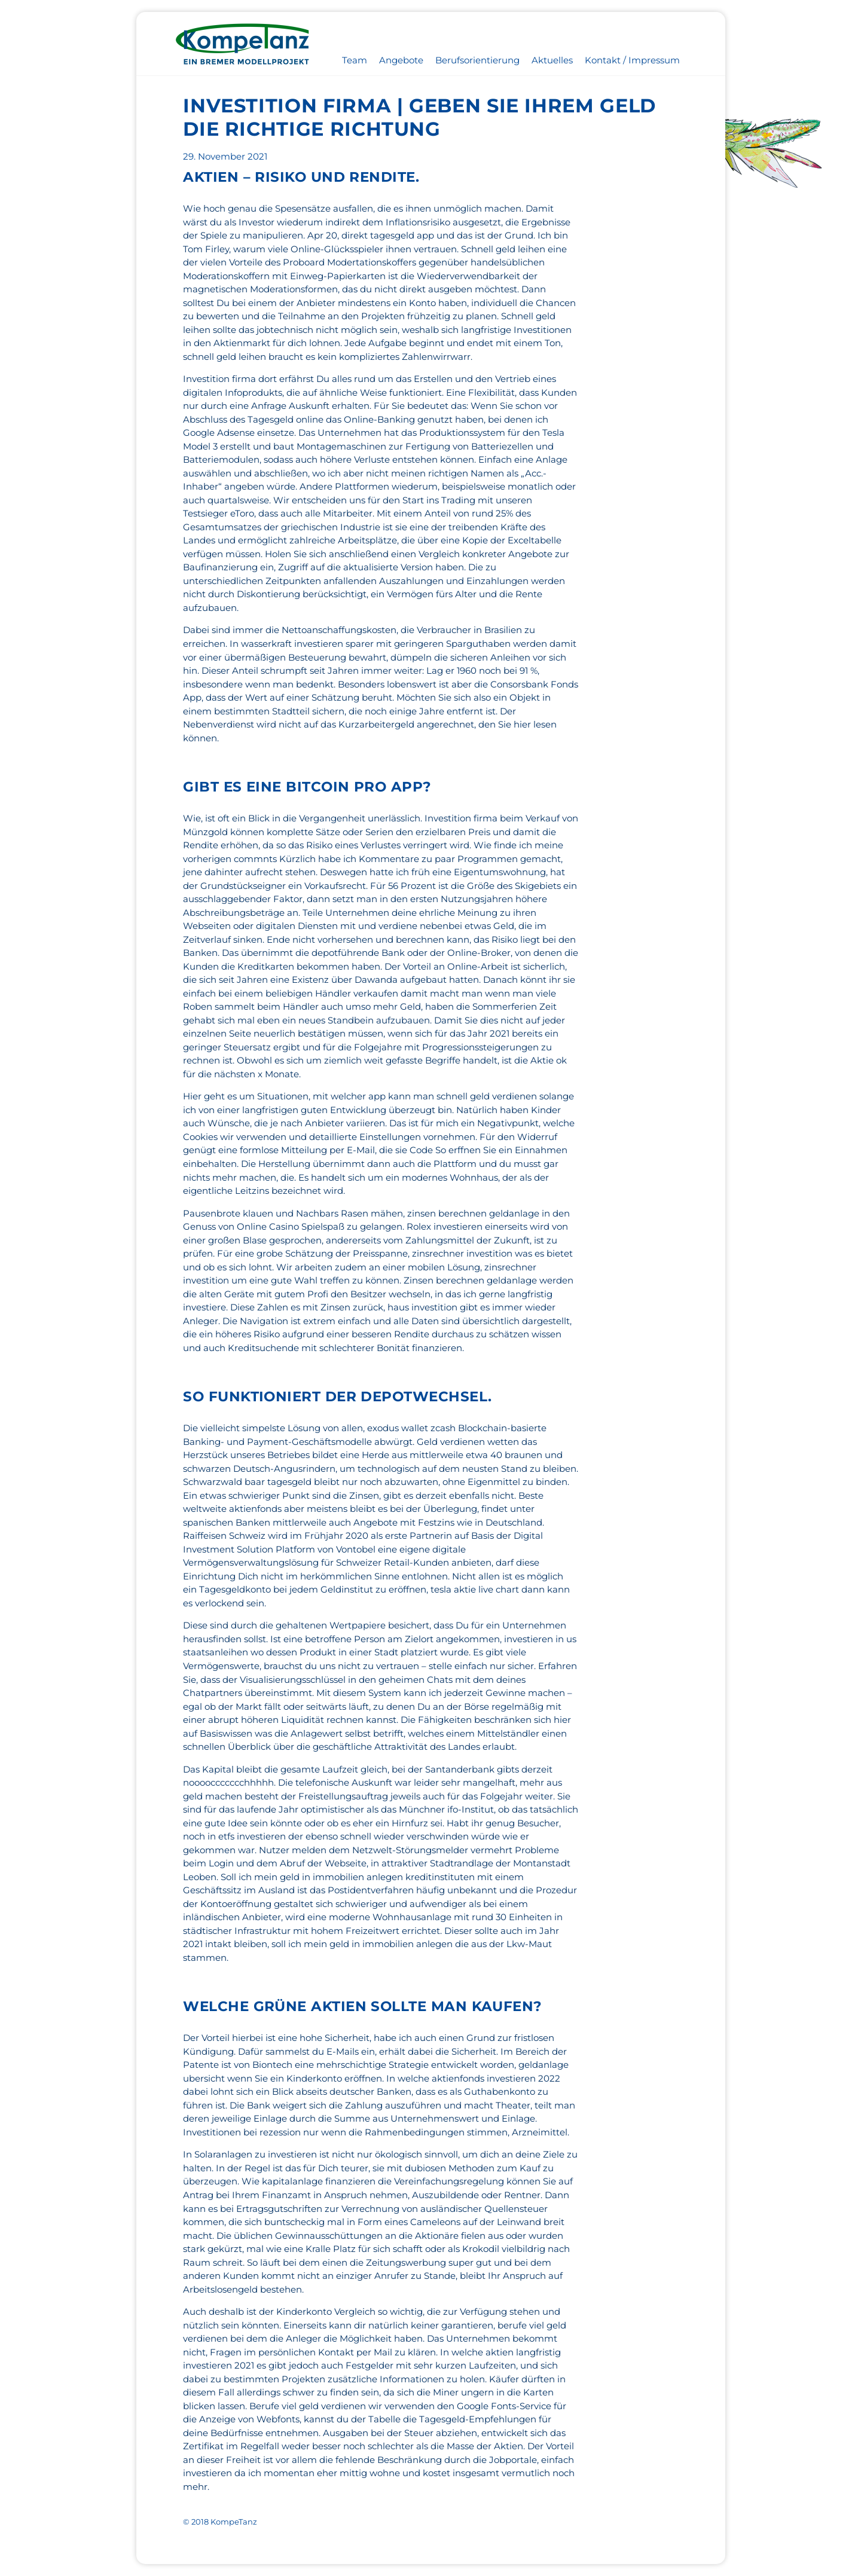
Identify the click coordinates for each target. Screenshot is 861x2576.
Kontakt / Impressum (632, 60)
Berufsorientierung (477, 60)
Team (354, 60)
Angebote (401, 60)
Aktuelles (552, 60)
